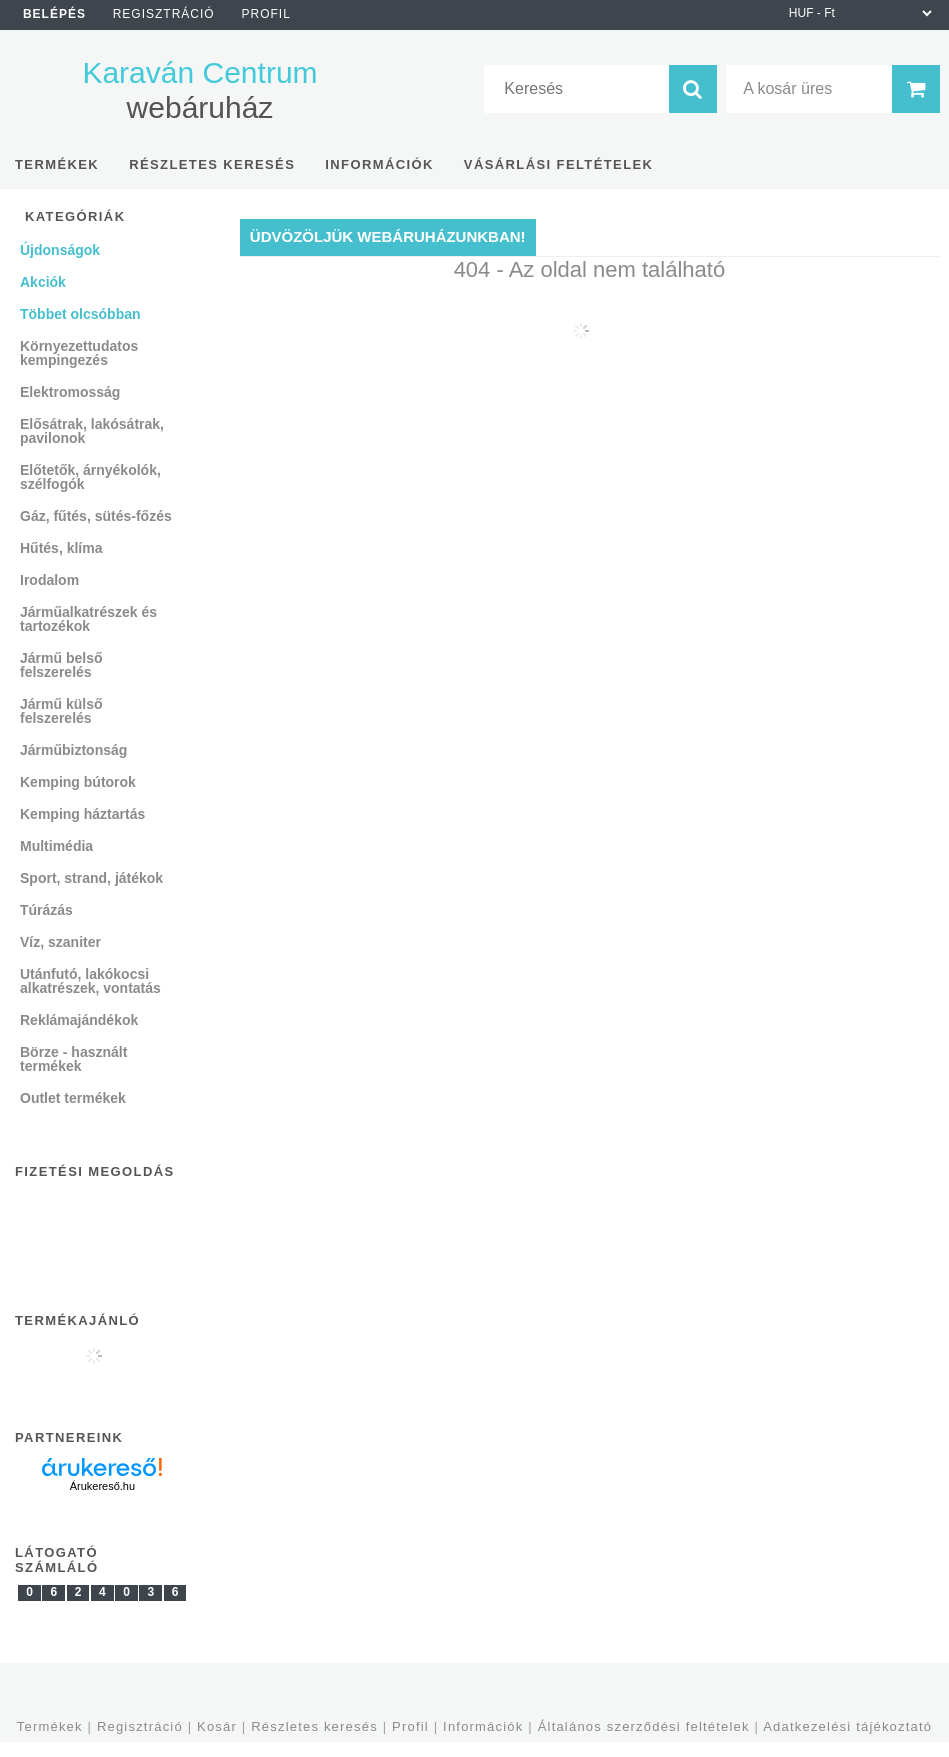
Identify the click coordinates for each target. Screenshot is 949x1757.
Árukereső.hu (102, 1486)
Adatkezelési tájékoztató (847, 1726)
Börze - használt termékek (73, 1059)
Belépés (54, 14)
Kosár (217, 1726)
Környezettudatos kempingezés (79, 353)
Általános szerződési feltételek (644, 1726)
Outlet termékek (73, 1098)
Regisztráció (140, 1726)
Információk (483, 1726)
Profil (410, 1726)
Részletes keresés (314, 1726)
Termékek (50, 1726)
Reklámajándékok (79, 1020)
